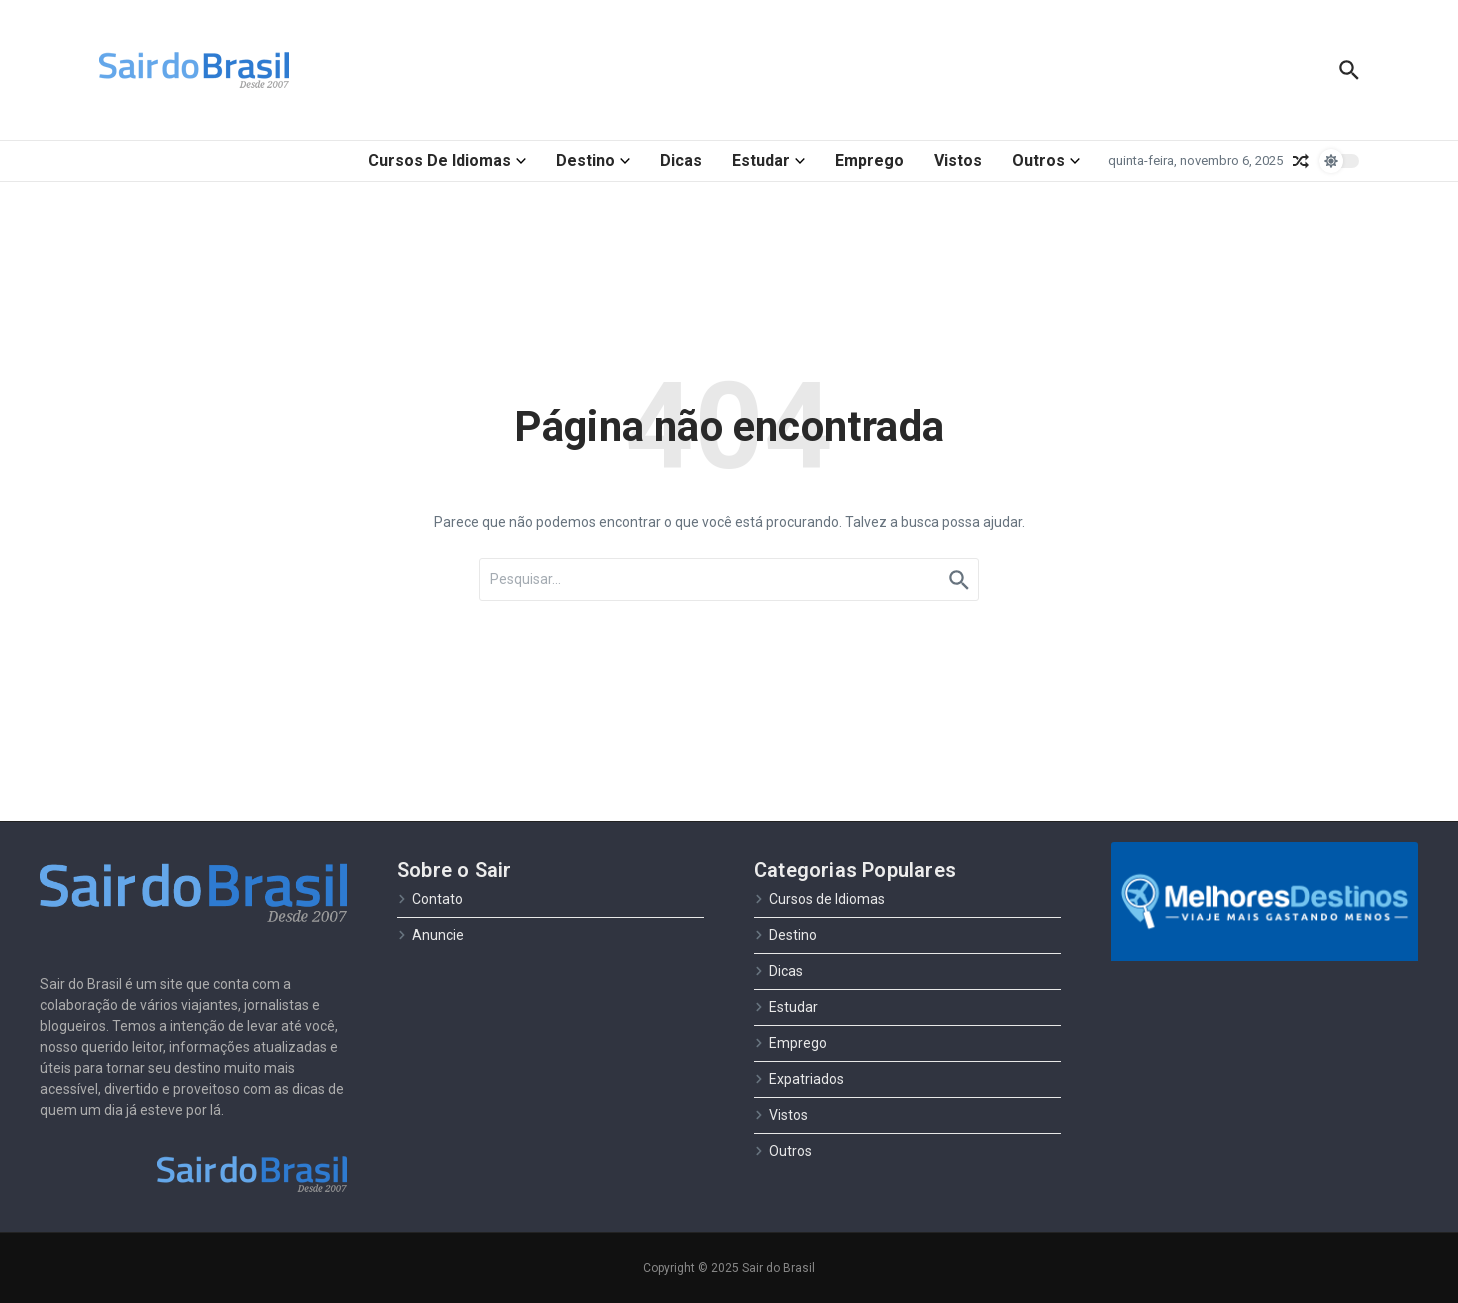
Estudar (768, 160)
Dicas (681, 160)
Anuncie (430, 935)
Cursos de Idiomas (447, 160)
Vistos (958, 160)
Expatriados (799, 1079)
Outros (1046, 160)
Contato (430, 899)
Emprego (869, 160)
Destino (593, 160)
